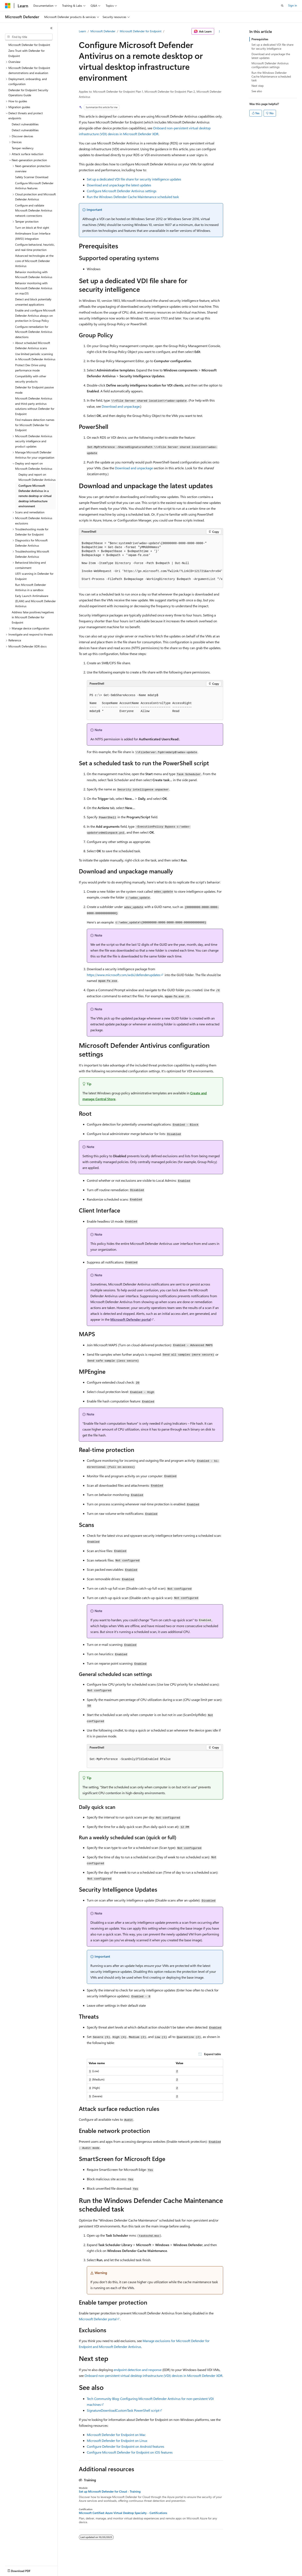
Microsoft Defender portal (130, 1319)
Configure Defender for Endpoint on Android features (125, 2446)
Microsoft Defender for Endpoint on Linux (117, 2440)
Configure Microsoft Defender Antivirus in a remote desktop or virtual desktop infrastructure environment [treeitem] (35, 496)
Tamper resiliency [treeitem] (23, 148)
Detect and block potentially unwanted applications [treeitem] (33, 301)
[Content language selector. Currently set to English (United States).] (24, 2570)
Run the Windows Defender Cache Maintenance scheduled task (133, 197)
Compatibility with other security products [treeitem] (30, 378)
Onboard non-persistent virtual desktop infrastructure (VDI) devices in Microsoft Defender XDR (154, 2375)
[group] (151, 561)
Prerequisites (259, 39)
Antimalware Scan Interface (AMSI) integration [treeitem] (32, 236)
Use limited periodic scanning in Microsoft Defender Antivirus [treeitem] (35, 356)
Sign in (292, 5)
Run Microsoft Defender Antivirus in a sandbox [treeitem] (30, 587)
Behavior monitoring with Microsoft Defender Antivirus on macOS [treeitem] (33, 288)
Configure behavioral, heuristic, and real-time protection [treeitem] (35, 247)
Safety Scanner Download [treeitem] (31, 177)
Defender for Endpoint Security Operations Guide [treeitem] (28, 92)
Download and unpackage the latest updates (119, 185)
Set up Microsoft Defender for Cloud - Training (110, 2491)
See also (256, 91)
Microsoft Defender (102, 31)
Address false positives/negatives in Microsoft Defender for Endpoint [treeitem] (33, 617)
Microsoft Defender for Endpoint (140, 31)
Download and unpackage (121, 406)
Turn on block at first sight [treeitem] (32, 228)
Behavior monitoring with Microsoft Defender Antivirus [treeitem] (33, 274)
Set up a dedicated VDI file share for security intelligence (272, 46)
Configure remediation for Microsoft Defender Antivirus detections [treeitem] (33, 332)
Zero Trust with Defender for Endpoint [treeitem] (26, 53)
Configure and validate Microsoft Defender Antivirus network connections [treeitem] (33, 210)
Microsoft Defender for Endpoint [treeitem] (29, 45)
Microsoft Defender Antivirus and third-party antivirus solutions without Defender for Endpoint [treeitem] (34, 406)
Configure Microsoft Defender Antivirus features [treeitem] (34, 185)
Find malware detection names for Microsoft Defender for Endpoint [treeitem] (34, 425)
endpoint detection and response (137, 2369)
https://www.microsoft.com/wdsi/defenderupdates (123, 975)
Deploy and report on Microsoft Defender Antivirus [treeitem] (37, 477)
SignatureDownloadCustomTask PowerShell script (123, 2410)
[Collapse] (51, 28)
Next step (257, 86)
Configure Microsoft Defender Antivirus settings (121, 191)
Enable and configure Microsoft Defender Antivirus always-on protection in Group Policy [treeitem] (35, 315)
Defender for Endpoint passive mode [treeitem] (34, 389)
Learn (82, 31)
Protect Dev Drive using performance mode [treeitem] (30, 367)
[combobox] (28, 37)
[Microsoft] (7, 5)
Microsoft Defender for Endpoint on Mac (116, 2434)
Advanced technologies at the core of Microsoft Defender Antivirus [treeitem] (34, 261)
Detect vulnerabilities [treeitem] (25, 124)
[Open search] (282, 5)
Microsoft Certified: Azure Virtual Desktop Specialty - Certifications (123, 2513)
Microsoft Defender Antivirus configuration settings (270, 65)
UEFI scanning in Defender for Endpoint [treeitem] (34, 576)
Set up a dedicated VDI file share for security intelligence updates (134, 179)
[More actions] (219, 31)
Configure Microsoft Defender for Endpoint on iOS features (130, 2452)
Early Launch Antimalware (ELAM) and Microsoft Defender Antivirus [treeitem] (35, 601)
